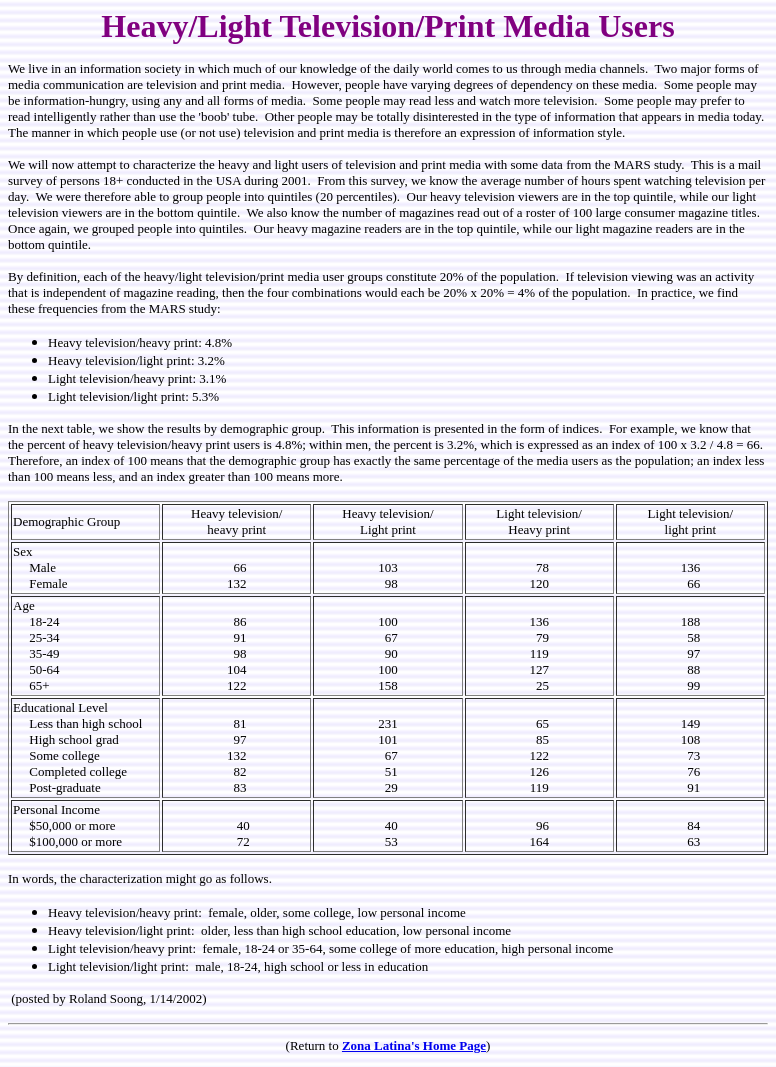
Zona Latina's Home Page (414, 1045)
